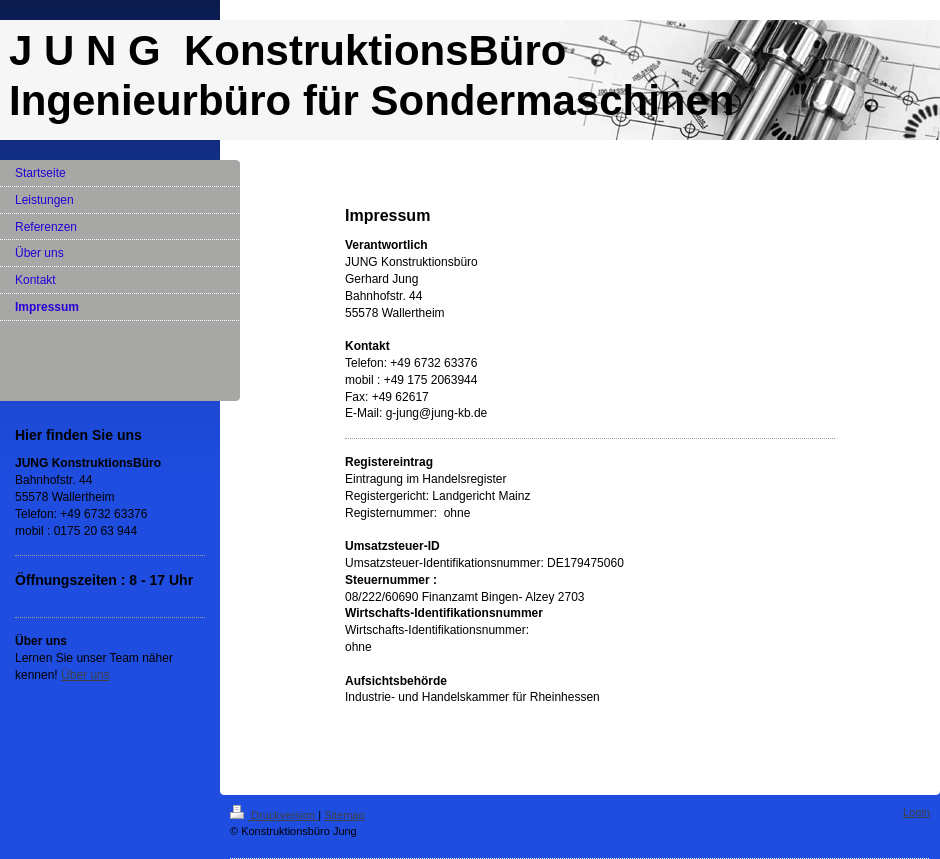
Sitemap (344, 815)
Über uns (85, 675)
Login (916, 812)
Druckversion (274, 815)
